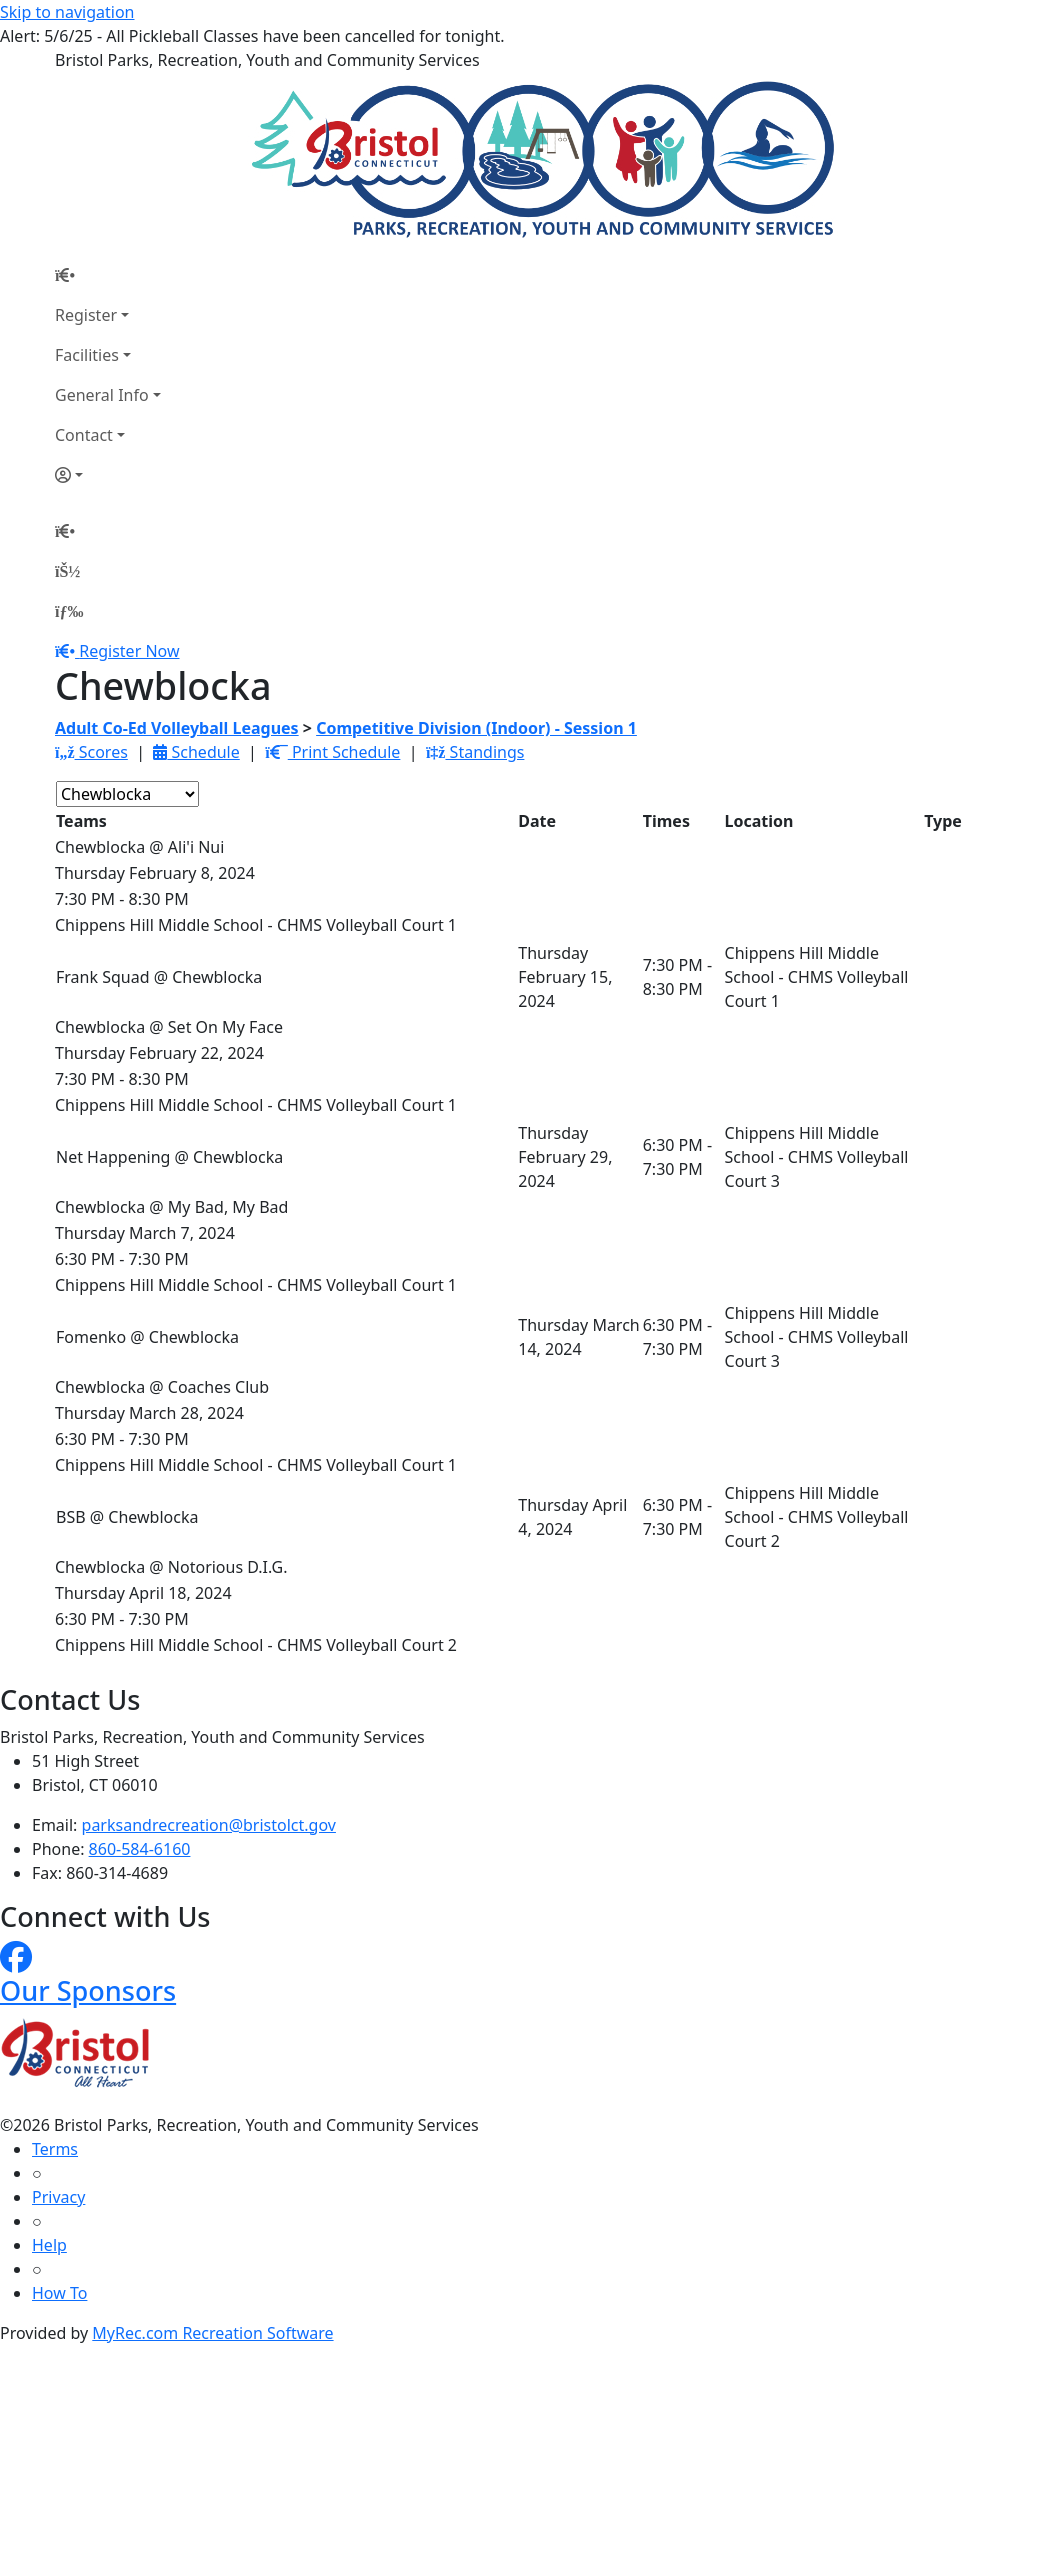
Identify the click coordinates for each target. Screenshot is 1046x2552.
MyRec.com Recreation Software (212, 2333)
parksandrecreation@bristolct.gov (209, 1825)
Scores (91, 752)
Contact (84, 435)
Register (86, 315)
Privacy (58, 2197)
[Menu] (69, 611)
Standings (475, 752)
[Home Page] (108, 275)
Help (49, 2245)
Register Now (129, 651)
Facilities (87, 355)
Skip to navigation (67, 12)
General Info (102, 395)
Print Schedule (332, 752)
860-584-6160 (140, 1849)
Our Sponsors (88, 1990)
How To (59, 2293)
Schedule (196, 752)
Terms (55, 2149)
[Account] (108, 475)
